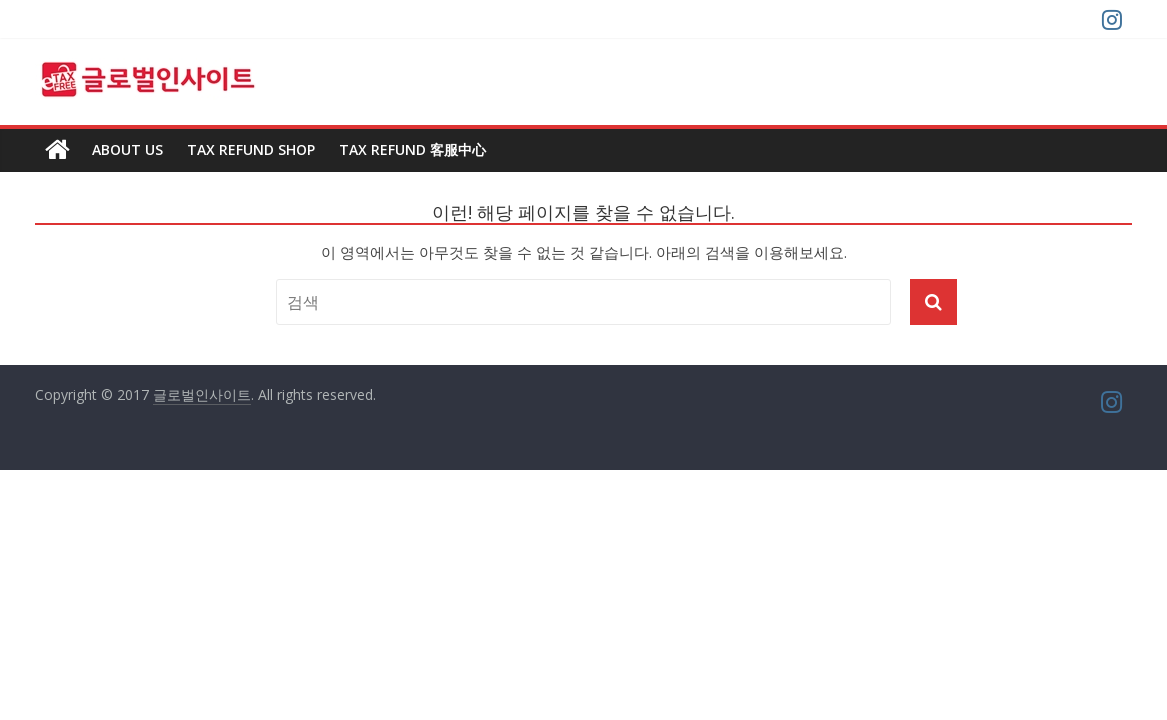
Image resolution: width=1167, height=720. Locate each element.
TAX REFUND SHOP (251, 149)
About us (127, 149)
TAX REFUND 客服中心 (412, 149)
